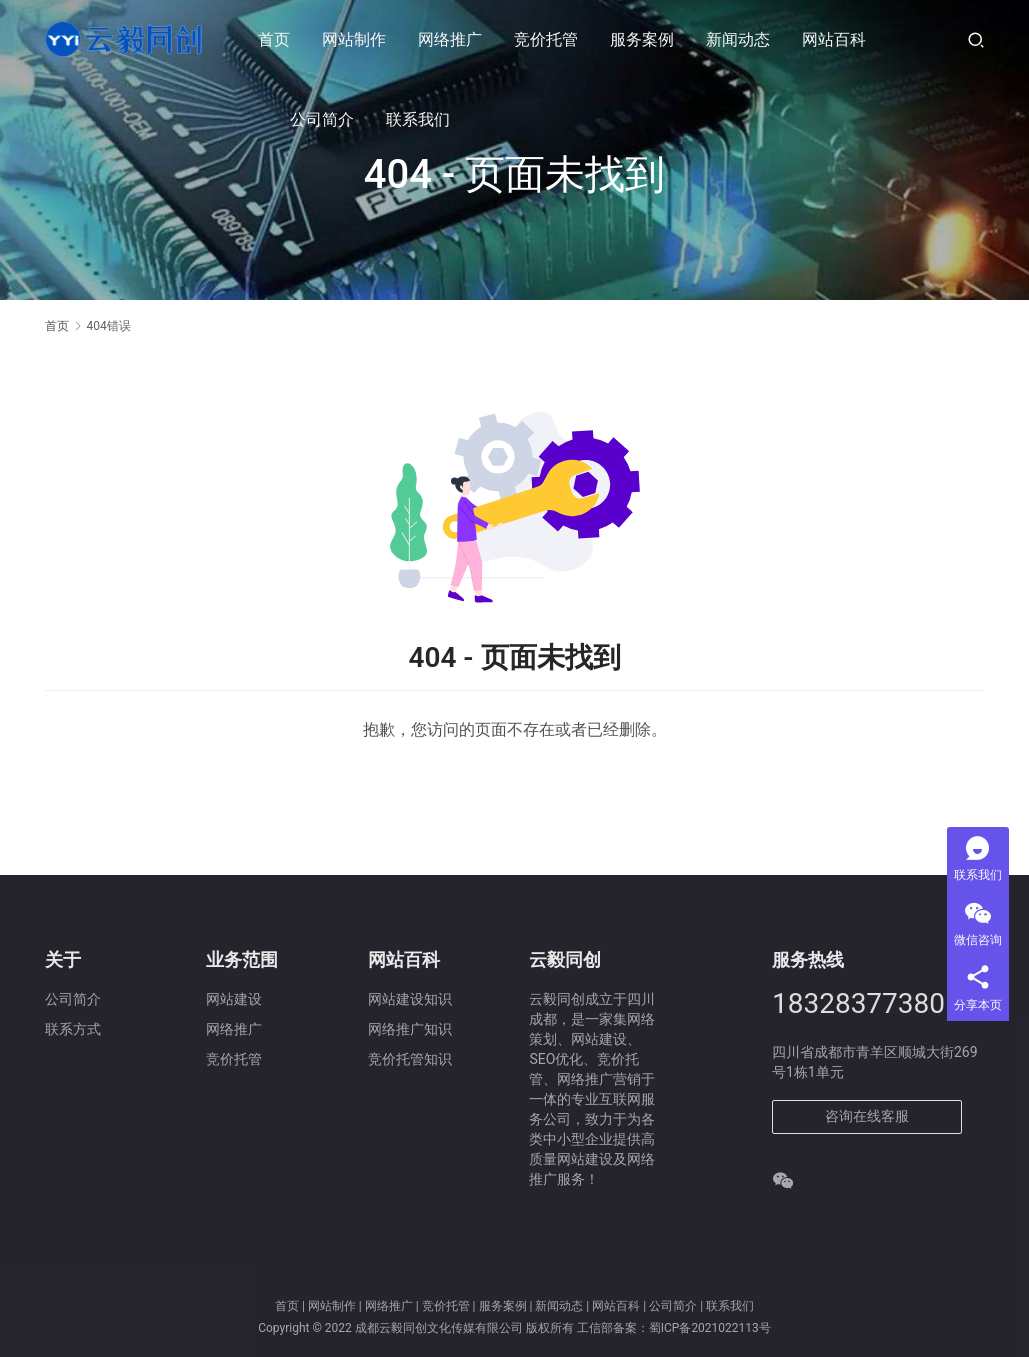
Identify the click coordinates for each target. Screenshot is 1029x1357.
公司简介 (323, 119)
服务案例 (643, 39)
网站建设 (234, 999)
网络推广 (451, 39)
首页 (275, 39)
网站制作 (355, 39)
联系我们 (419, 119)
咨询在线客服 (867, 1116)
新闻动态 (739, 39)
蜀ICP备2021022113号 (710, 1328)
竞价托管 (547, 39)
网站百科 (835, 39)
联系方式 (73, 1029)
